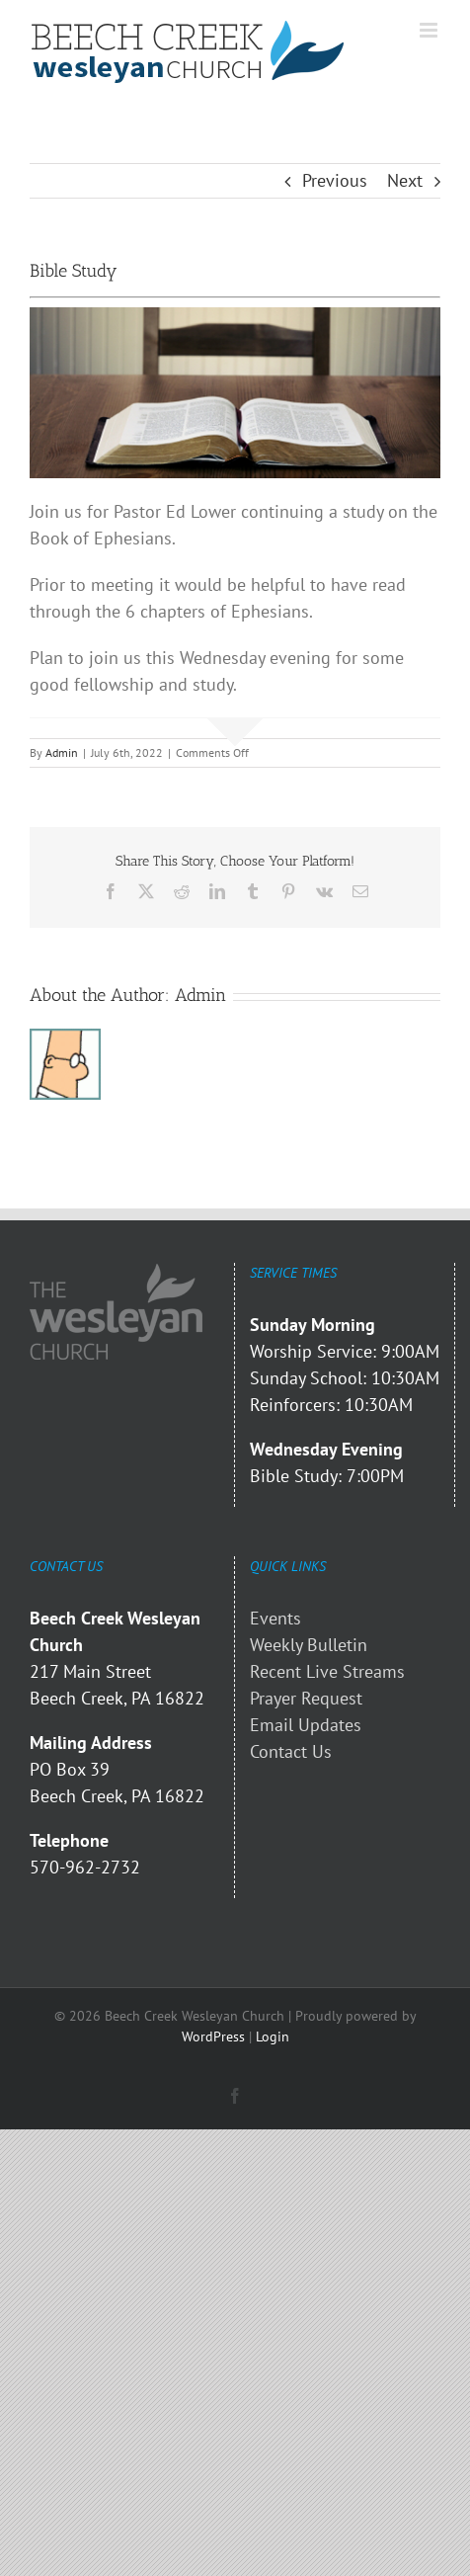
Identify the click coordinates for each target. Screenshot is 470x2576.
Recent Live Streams (327, 1671)
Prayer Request (306, 1698)
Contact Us (291, 1751)
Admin (61, 752)
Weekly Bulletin (308, 1644)
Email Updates (305, 1724)
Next (405, 180)
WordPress (213, 2036)
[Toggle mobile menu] (430, 30)
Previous (334, 180)
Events (275, 1618)
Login (272, 2036)
